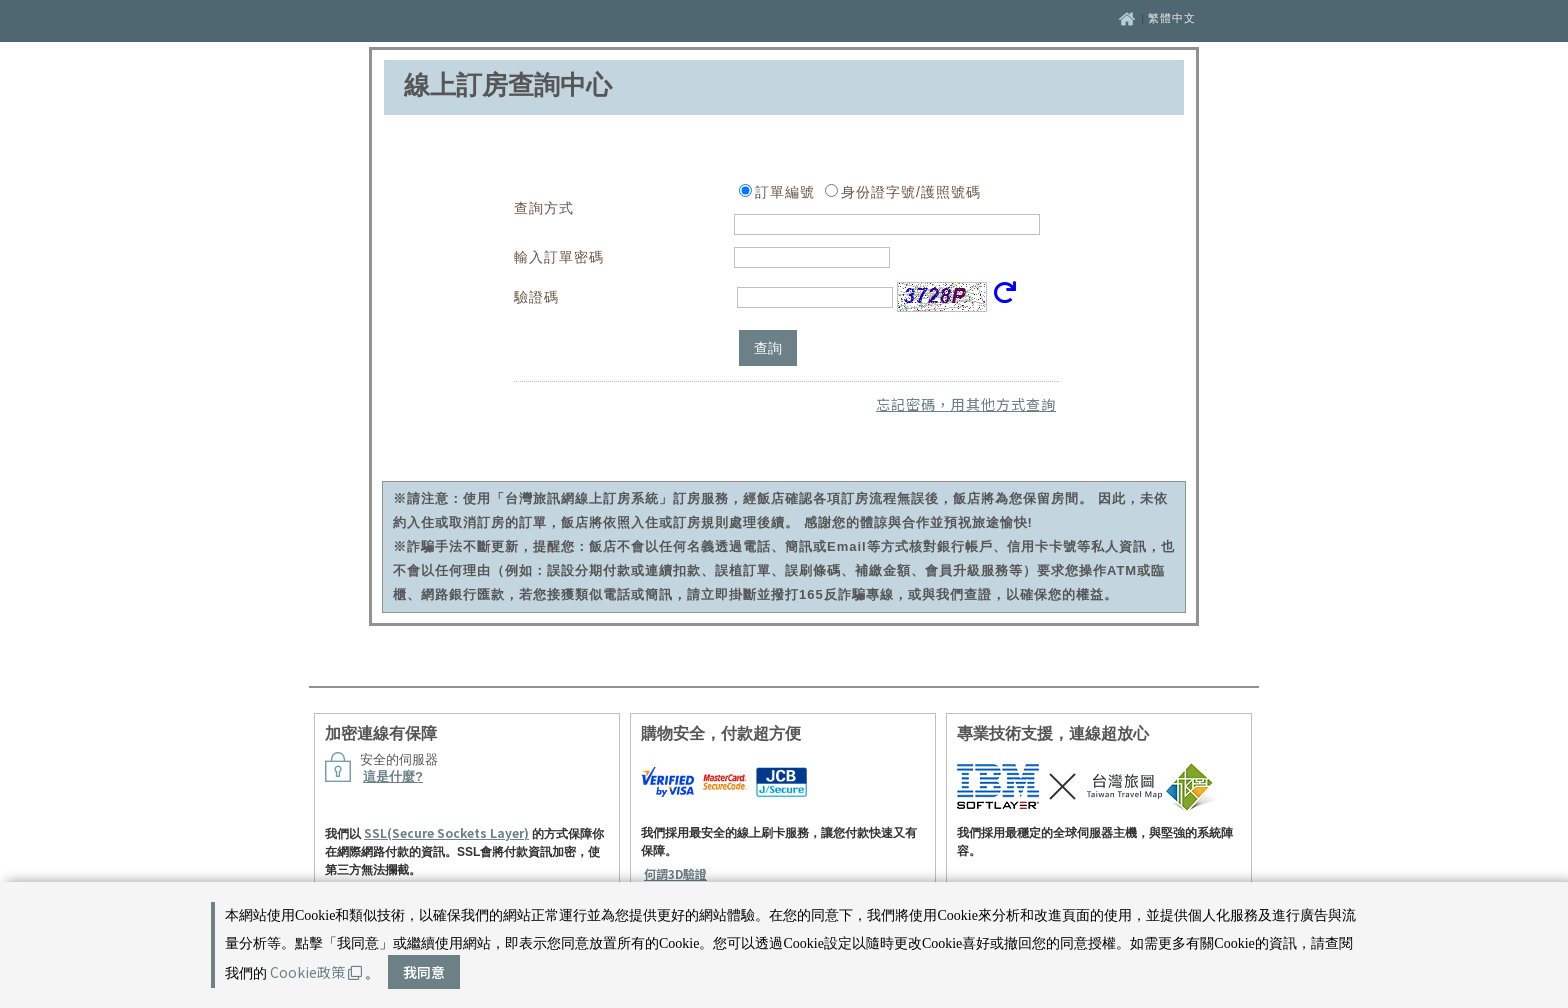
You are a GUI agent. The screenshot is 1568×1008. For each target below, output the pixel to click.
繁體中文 (1172, 18)
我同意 (424, 972)
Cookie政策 (316, 972)
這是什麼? (393, 776)
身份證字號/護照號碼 (911, 192)
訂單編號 (785, 192)
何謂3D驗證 (675, 873)
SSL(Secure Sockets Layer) (446, 832)
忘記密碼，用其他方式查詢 (966, 404)
